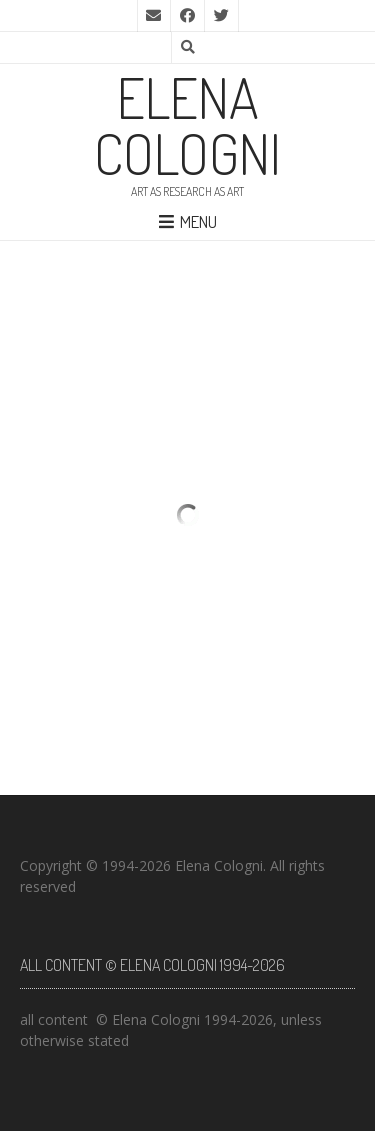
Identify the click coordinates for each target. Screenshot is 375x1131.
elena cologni (187, 125)
